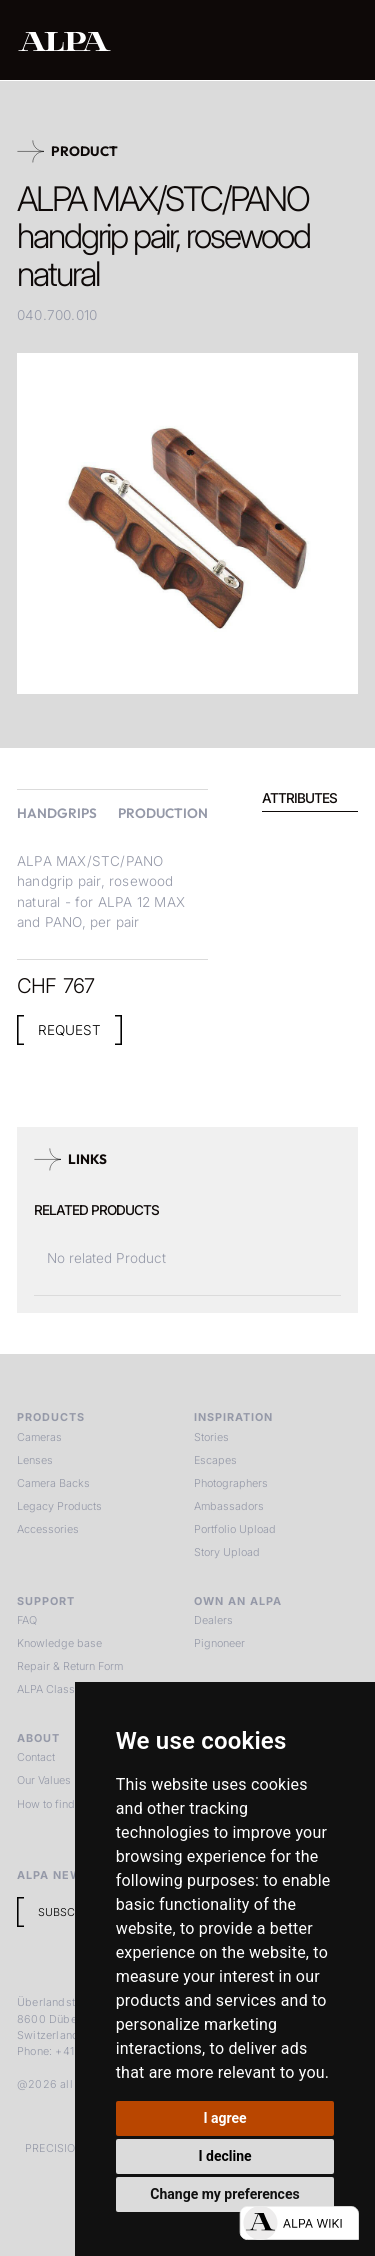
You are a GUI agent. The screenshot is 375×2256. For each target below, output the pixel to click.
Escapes (215, 1460)
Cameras (39, 1437)
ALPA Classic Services (74, 1689)
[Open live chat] (299, 2223)
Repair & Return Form (70, 1666)
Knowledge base (59, 1643)
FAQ (27, 1620)
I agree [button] (224, 2118)
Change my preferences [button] (224, 2194)
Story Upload (227, 1552)
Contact (36, 1757)
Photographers (231, 1483)
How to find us (53, 1804)
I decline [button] (224, 2156)
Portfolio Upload (235, 1529)
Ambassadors (229, 1506)
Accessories (48, 1529)
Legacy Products (59, 1506)
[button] (340, 40)
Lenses (35, 1460)
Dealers (213, 1620)
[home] (128, 41)
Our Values (44, 1780)
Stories (211, 1437)
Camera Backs (53, 1483)
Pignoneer (219, 1643)
